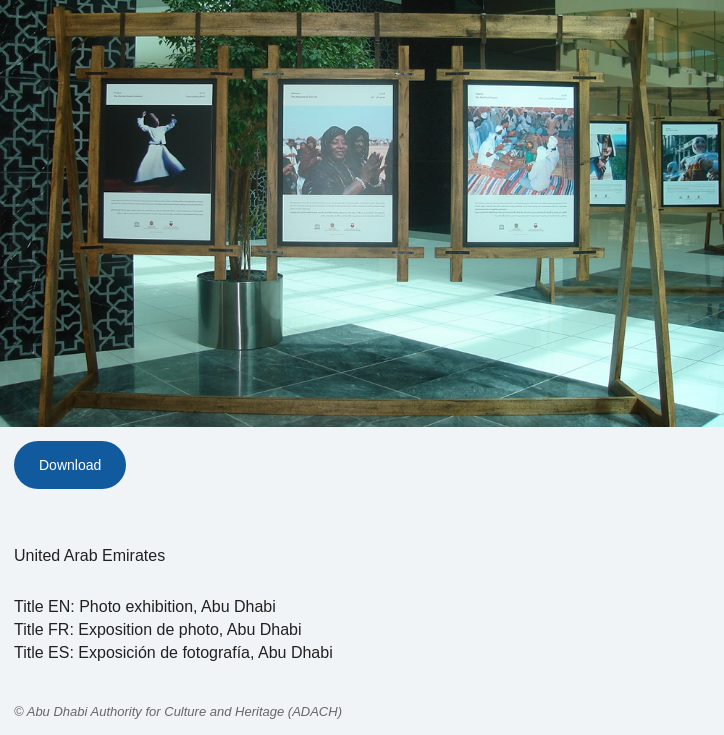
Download (70, 465)
